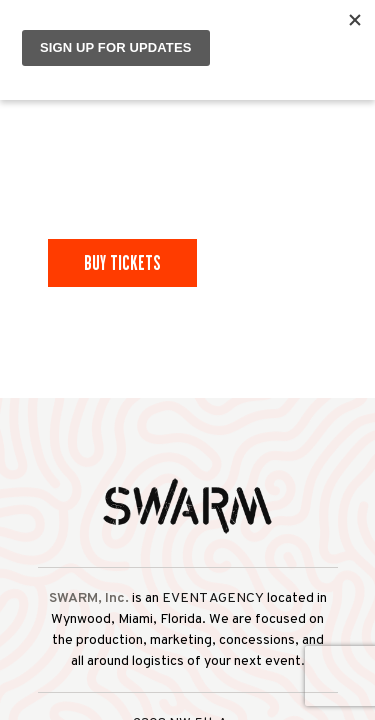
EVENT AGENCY (213, 598)
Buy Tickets (122, 263)
